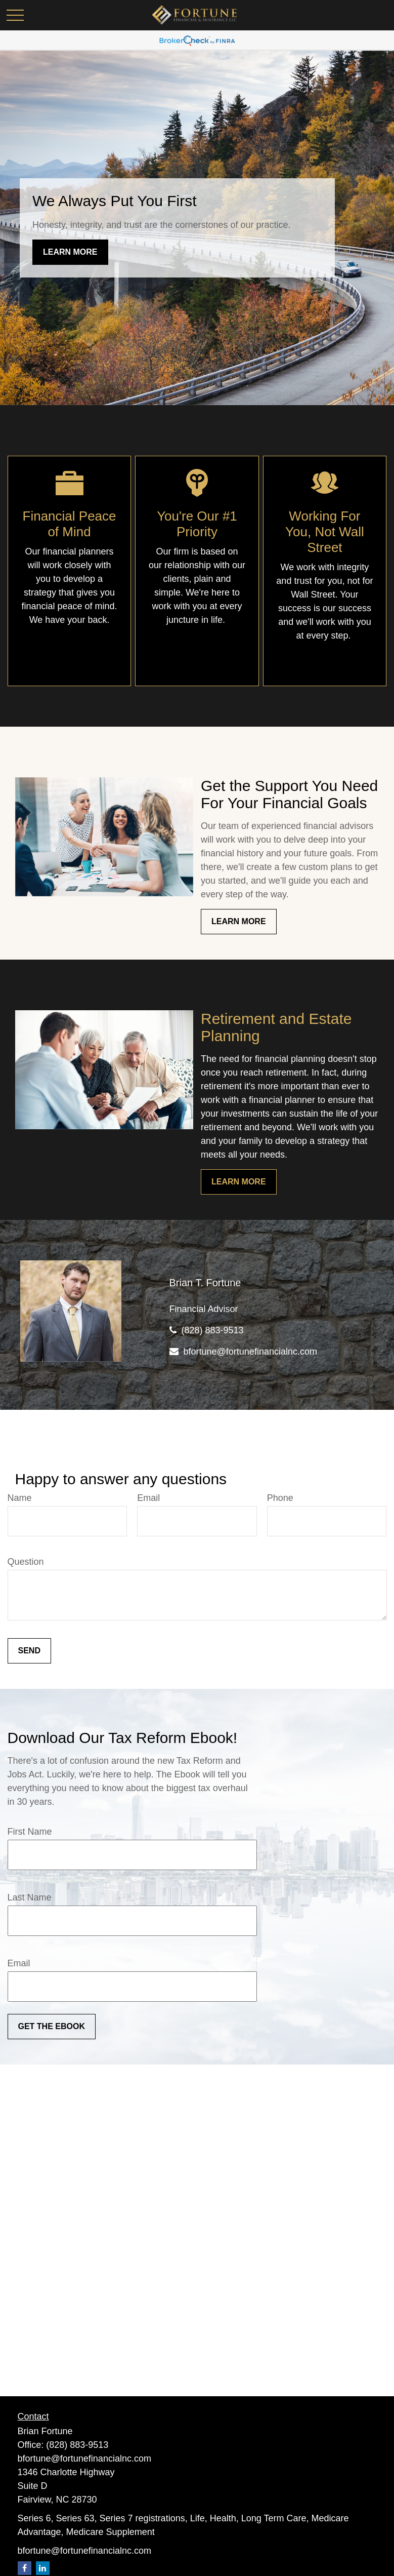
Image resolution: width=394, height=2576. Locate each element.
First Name (30, 1832)
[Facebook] (24, 2568)
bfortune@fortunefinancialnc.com (250, 1351)
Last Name (30, 1897)
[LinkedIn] (43, 2568)
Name (20, 1498)
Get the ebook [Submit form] (51, 2026)
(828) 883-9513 (213, 1330)
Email (148, 1498)
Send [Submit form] (29, 1650)
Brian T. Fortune (205, 1282)
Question (26, 1562)
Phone (280, 1498)
